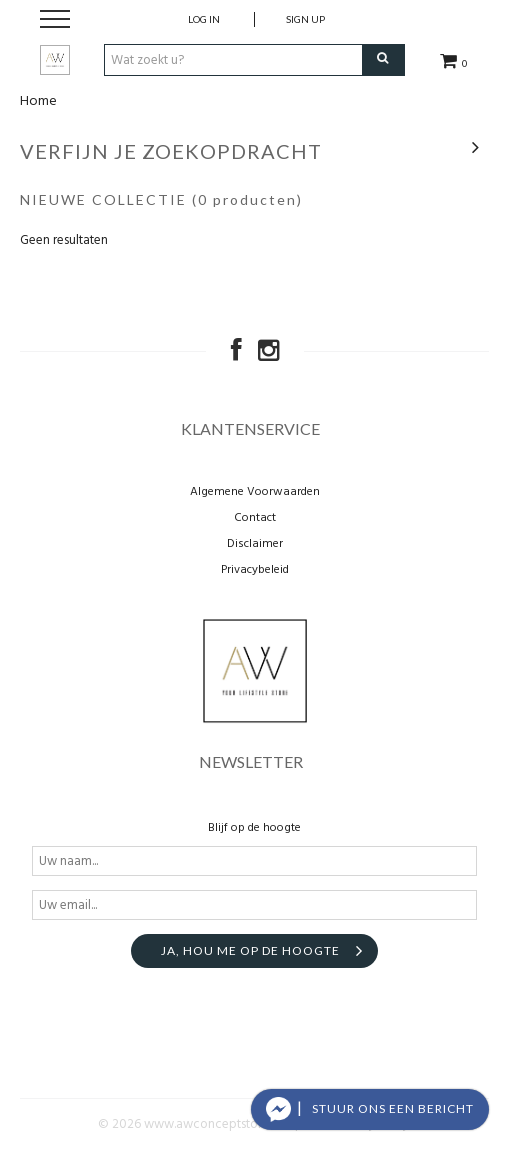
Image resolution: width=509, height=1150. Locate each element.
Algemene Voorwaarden (255, 492)
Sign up (305, 19)
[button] (370, 1109)
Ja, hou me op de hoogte (250, 950)
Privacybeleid (255, 570)
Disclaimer (255, 544)
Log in (204, 19)
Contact (255, 518)
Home (38, 101)
